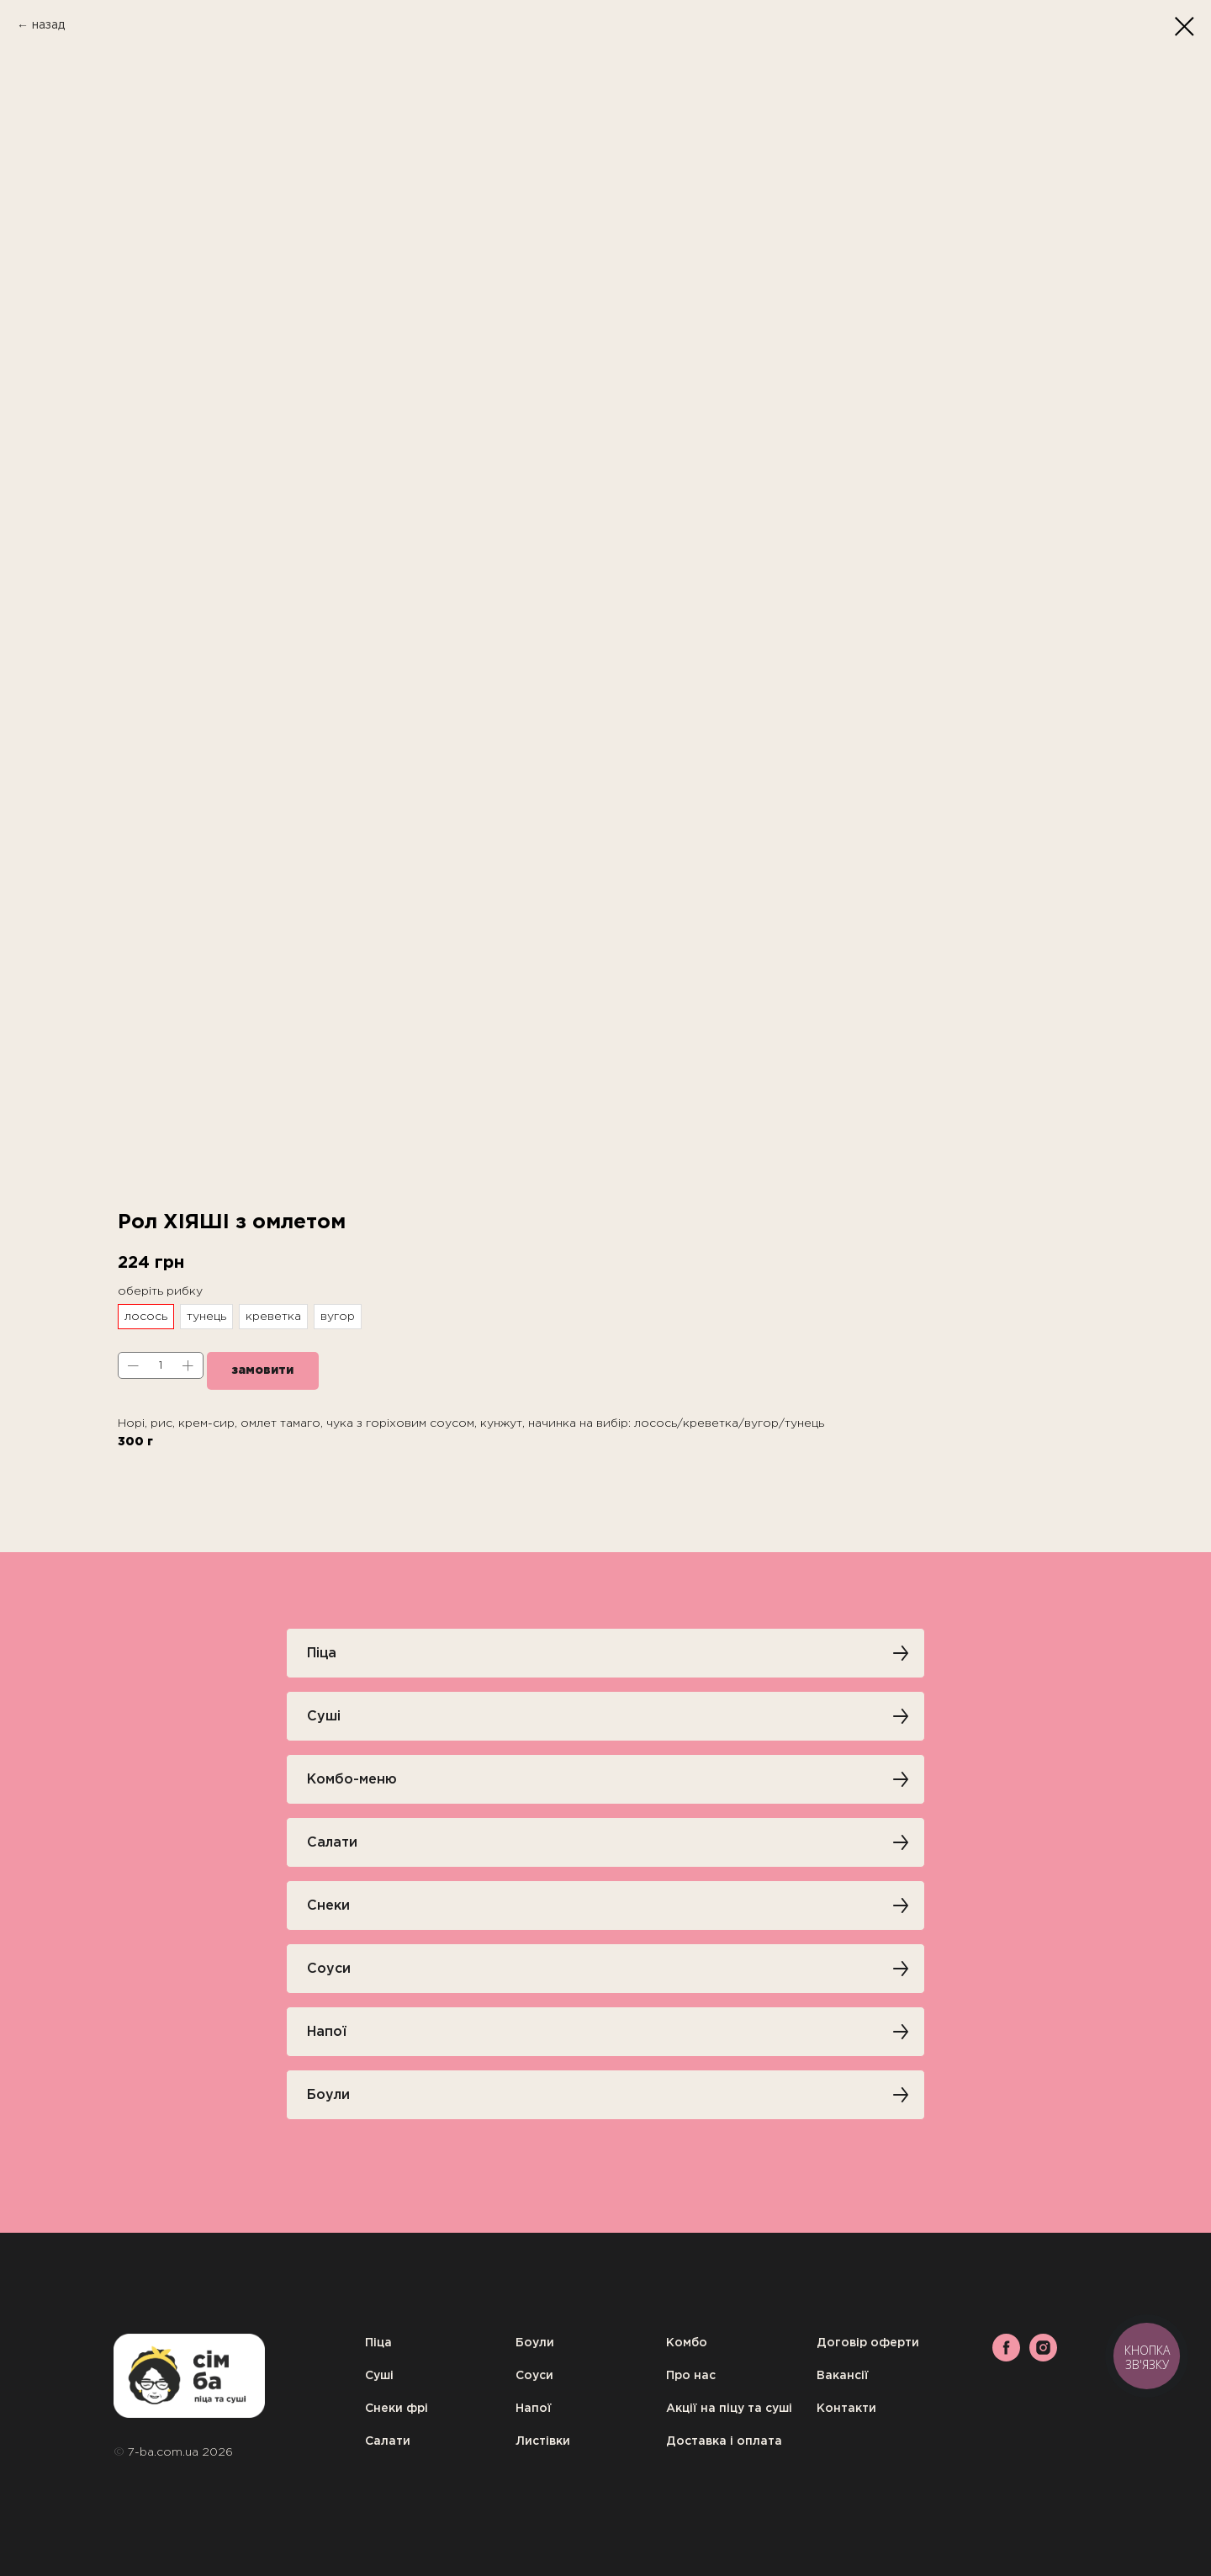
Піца (378, 2343)
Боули (535, 2343)
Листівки (543, 2441)
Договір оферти (868, 2343)
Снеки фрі (396, 2409)
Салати (387, 2441)
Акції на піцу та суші (729, 2409)
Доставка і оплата (724, 2441)
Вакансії (843, 2376)
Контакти (846, 2409)
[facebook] (1006, 2357)
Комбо (686, 2343)
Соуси (534, 2376)
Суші (379, 2376)
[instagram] (1043, 2357)
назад (48, 25)
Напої (534, 2409)
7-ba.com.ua (165, 2452)
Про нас (691, 2376)
